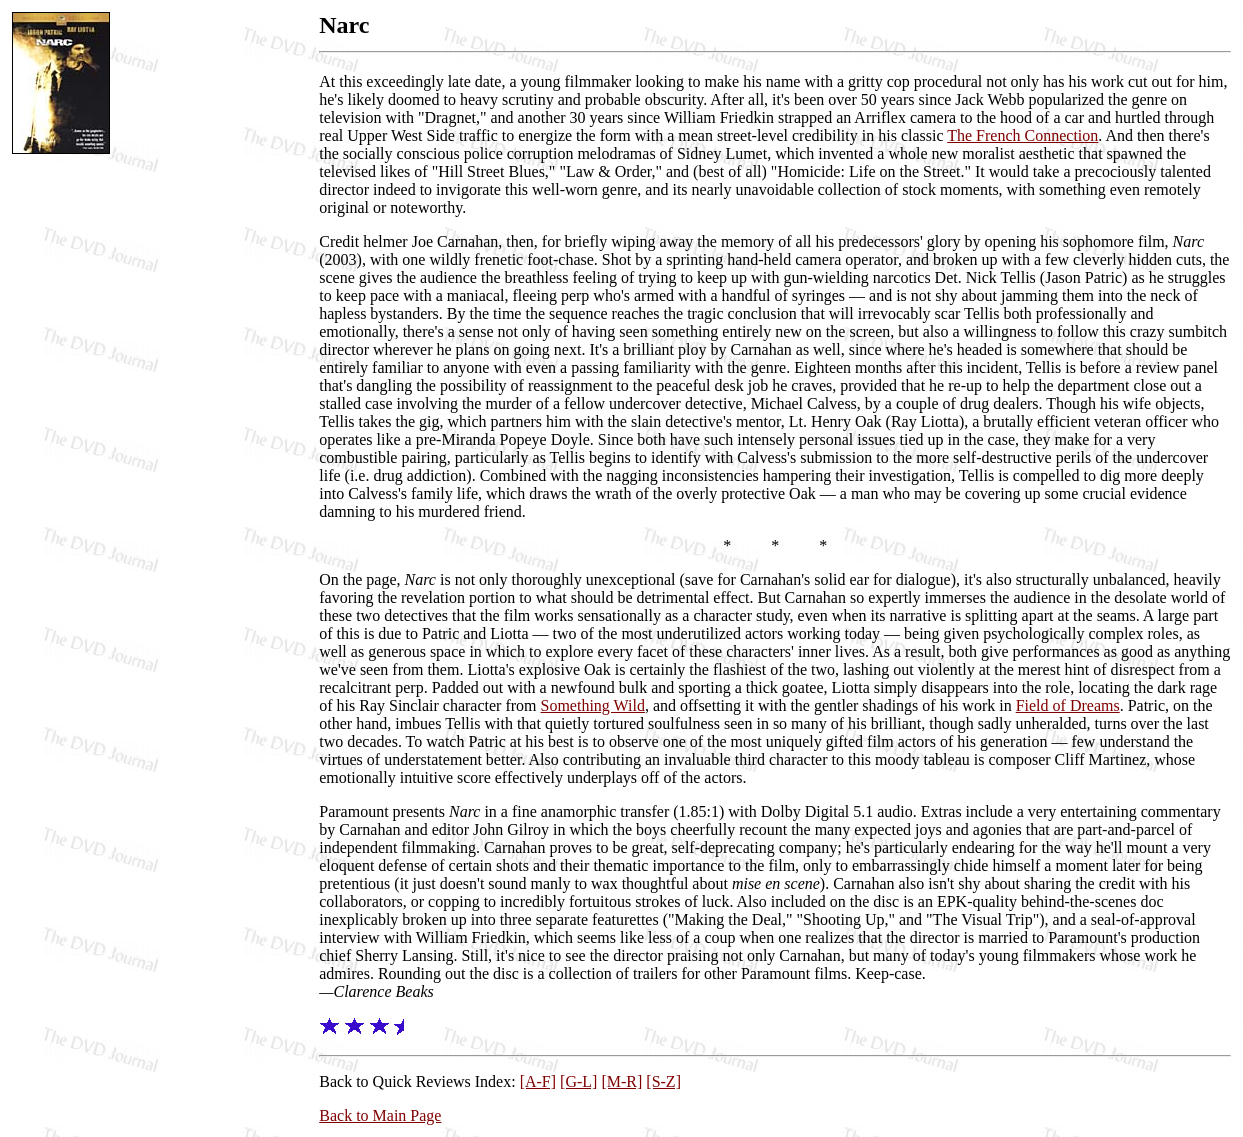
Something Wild (593, 705)
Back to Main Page (380, 1115)
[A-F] (538, 1081)
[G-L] (578, 1081)
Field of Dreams (1068, 705)
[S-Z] (663, 1081)
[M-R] (621, 1081)
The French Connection (1022, 135)
